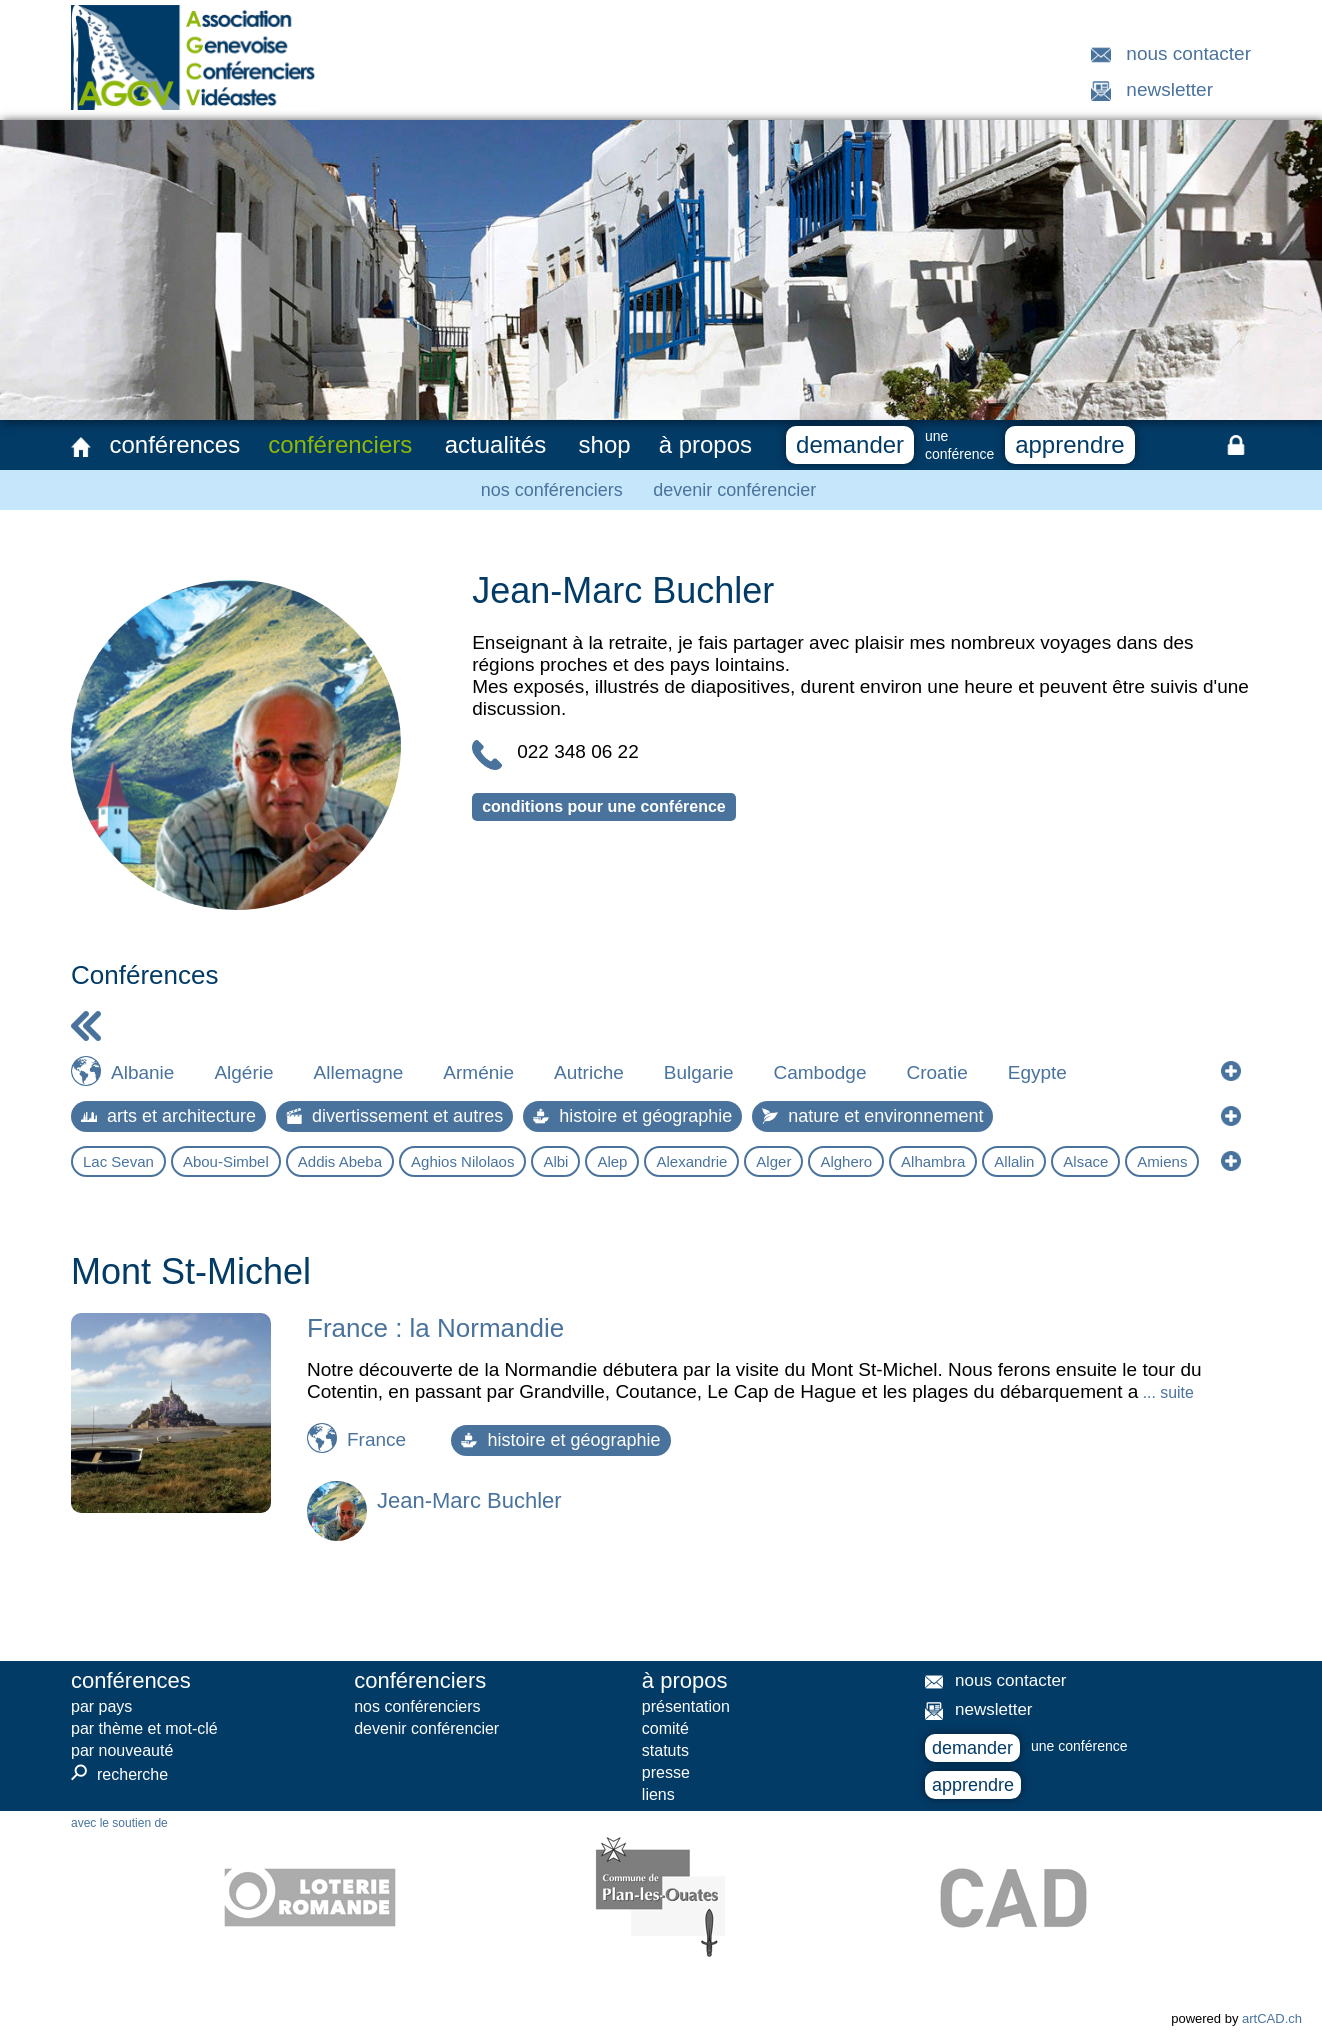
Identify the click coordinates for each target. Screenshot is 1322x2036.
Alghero (846, 1161)
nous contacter (1188, 53)
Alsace (1085, 1161)
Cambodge (820, 1072)
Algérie (243, 1072)
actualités (495, 444)
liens (658, 1794)
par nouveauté (122, 1750)
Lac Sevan (118, 1161)
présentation (686, 1706)
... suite (1165, 1392)
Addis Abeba (340, 1161)
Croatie (936, 1072)
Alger (773, 1161)
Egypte (1037, 1072)
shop (605, 444)
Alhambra (933, 1161)
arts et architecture (168, 1116)
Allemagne (359, 1072)
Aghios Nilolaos (462, 1161)
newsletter (1169, 89)
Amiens (1162, 1161)
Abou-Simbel (226, 1161)
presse (666, 1772)
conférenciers (340, 444)
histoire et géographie (632, 1116)
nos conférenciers (552, 490)
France (376, 1439)
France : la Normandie (435, 1328)
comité (665, 1728)
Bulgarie (699, 1072)
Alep (612, 1161)
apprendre (1069, 444)
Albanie (142, 1072)
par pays (101, 1706)
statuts (665, 1750)
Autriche (589, 1072)
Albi (555, 1161)
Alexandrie (691, 1161)
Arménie (478, 1072)
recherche (119, 1774)
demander (850, 444)
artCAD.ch (1272, 2018)
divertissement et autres (394, 1116)
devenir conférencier (734, 490)
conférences (174, 444)
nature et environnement (872, 1116)
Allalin (1014, 1161)
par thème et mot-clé (144, 1728)
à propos (705, 444)
